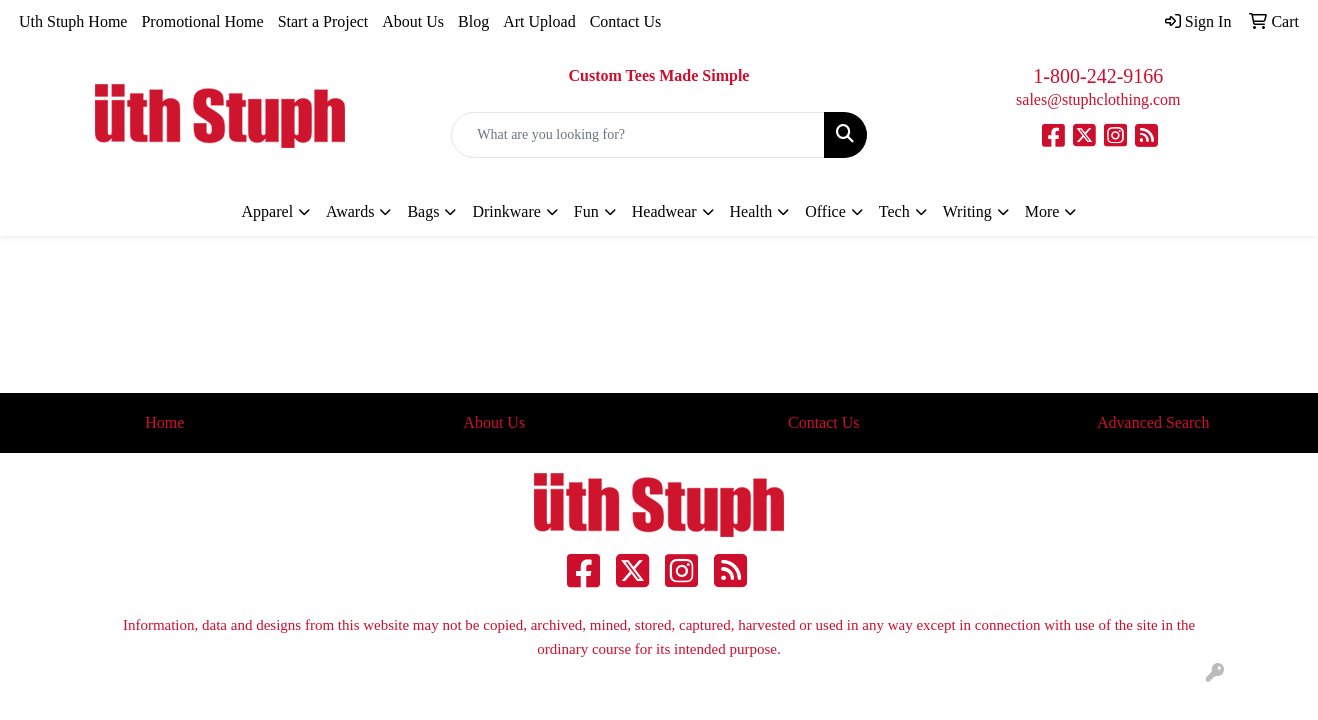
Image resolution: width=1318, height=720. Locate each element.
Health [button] (751, 211)
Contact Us (626, 21)
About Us (413, 21)
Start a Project (323, 21)
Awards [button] (350, 211)
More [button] (1042, 211)
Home (164, 422)
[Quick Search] (637, 135)
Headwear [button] (664, 211)
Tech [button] (894, 211)
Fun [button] (586, 211)
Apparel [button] (268, 211)
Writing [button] (967, 211)
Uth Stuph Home (73, 21)
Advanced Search (1153, 422)
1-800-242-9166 (1098, 76)
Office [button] (825, 211)
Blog (473, 21)
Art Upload (539, 21)
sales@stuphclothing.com (1098, 99)
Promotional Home (202, 21)
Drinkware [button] (506, 211)
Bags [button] (423, 211)
